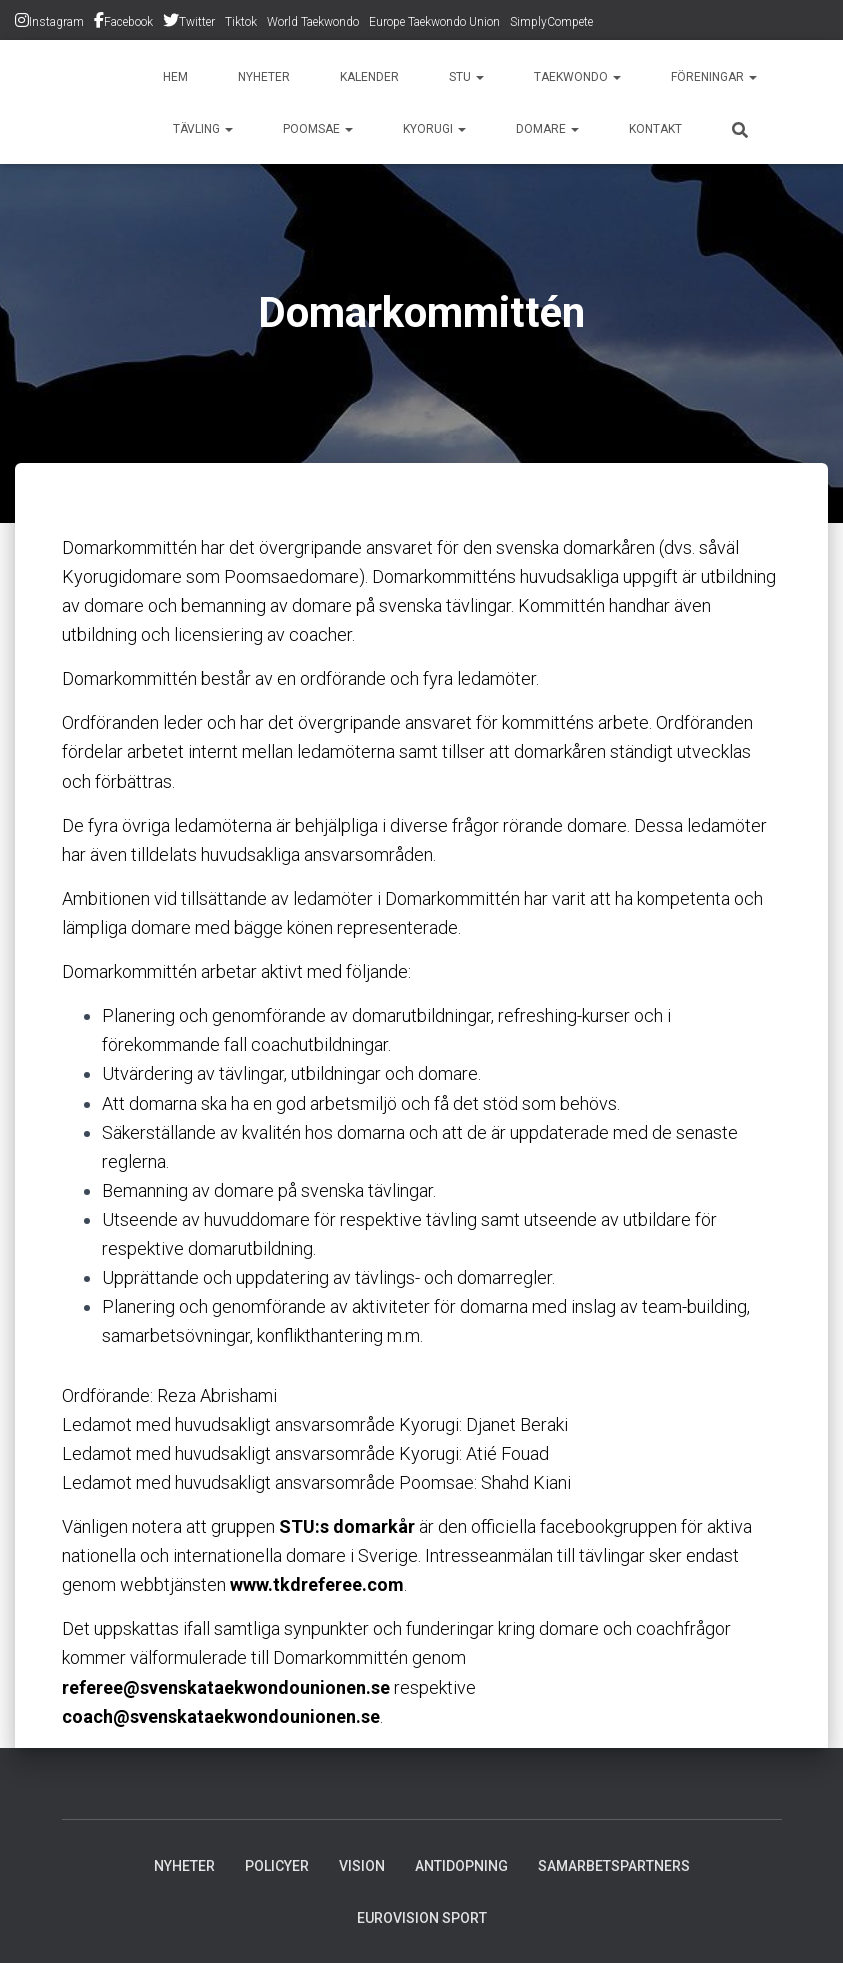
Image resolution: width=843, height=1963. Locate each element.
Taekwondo (577, 77)
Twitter (197, 22)
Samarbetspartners (614, 1866)
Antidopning (461, 1866)
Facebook (128, 22)
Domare (547, 129)
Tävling (203, 129)
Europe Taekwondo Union (434, 22)
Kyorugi (434, 129)
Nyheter (264, 77)
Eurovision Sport (422, 1918)
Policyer (277, 1866)
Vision (362, 1866)
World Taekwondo (313, 22)
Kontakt (655, 129)
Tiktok (241, 22)
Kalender (369, 77)
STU (466, 77)
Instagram (56, 22)
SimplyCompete (551, 22)
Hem (175, 77)
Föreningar (714, 77)
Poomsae (318, 129)
